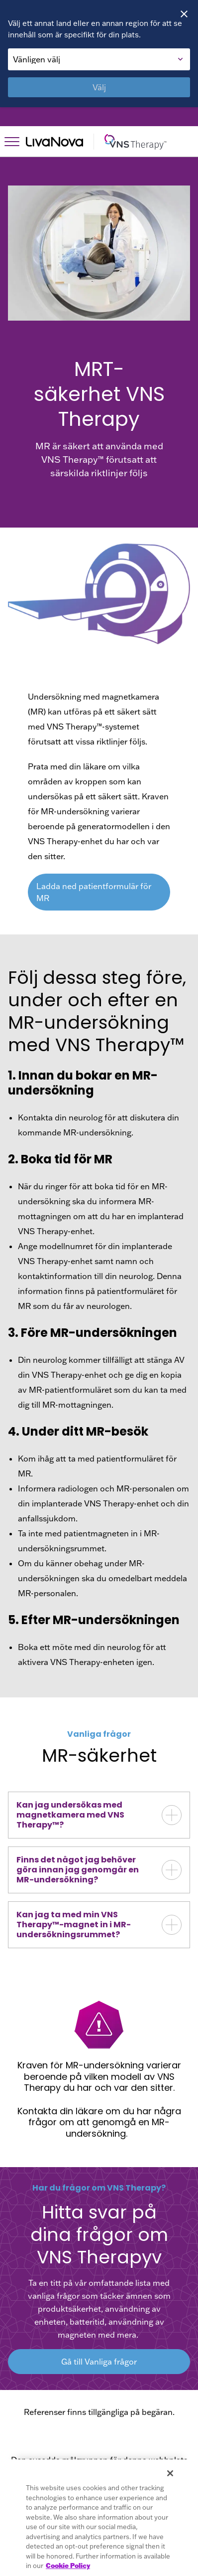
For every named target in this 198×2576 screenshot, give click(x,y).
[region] (99, 2517)
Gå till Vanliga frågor (99, 2362)
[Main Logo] (108, 141)
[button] (99, 1815)
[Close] (184, 14)
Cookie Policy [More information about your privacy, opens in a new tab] (68, 2566)
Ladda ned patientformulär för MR (93, 892)
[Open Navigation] (12, 141)
